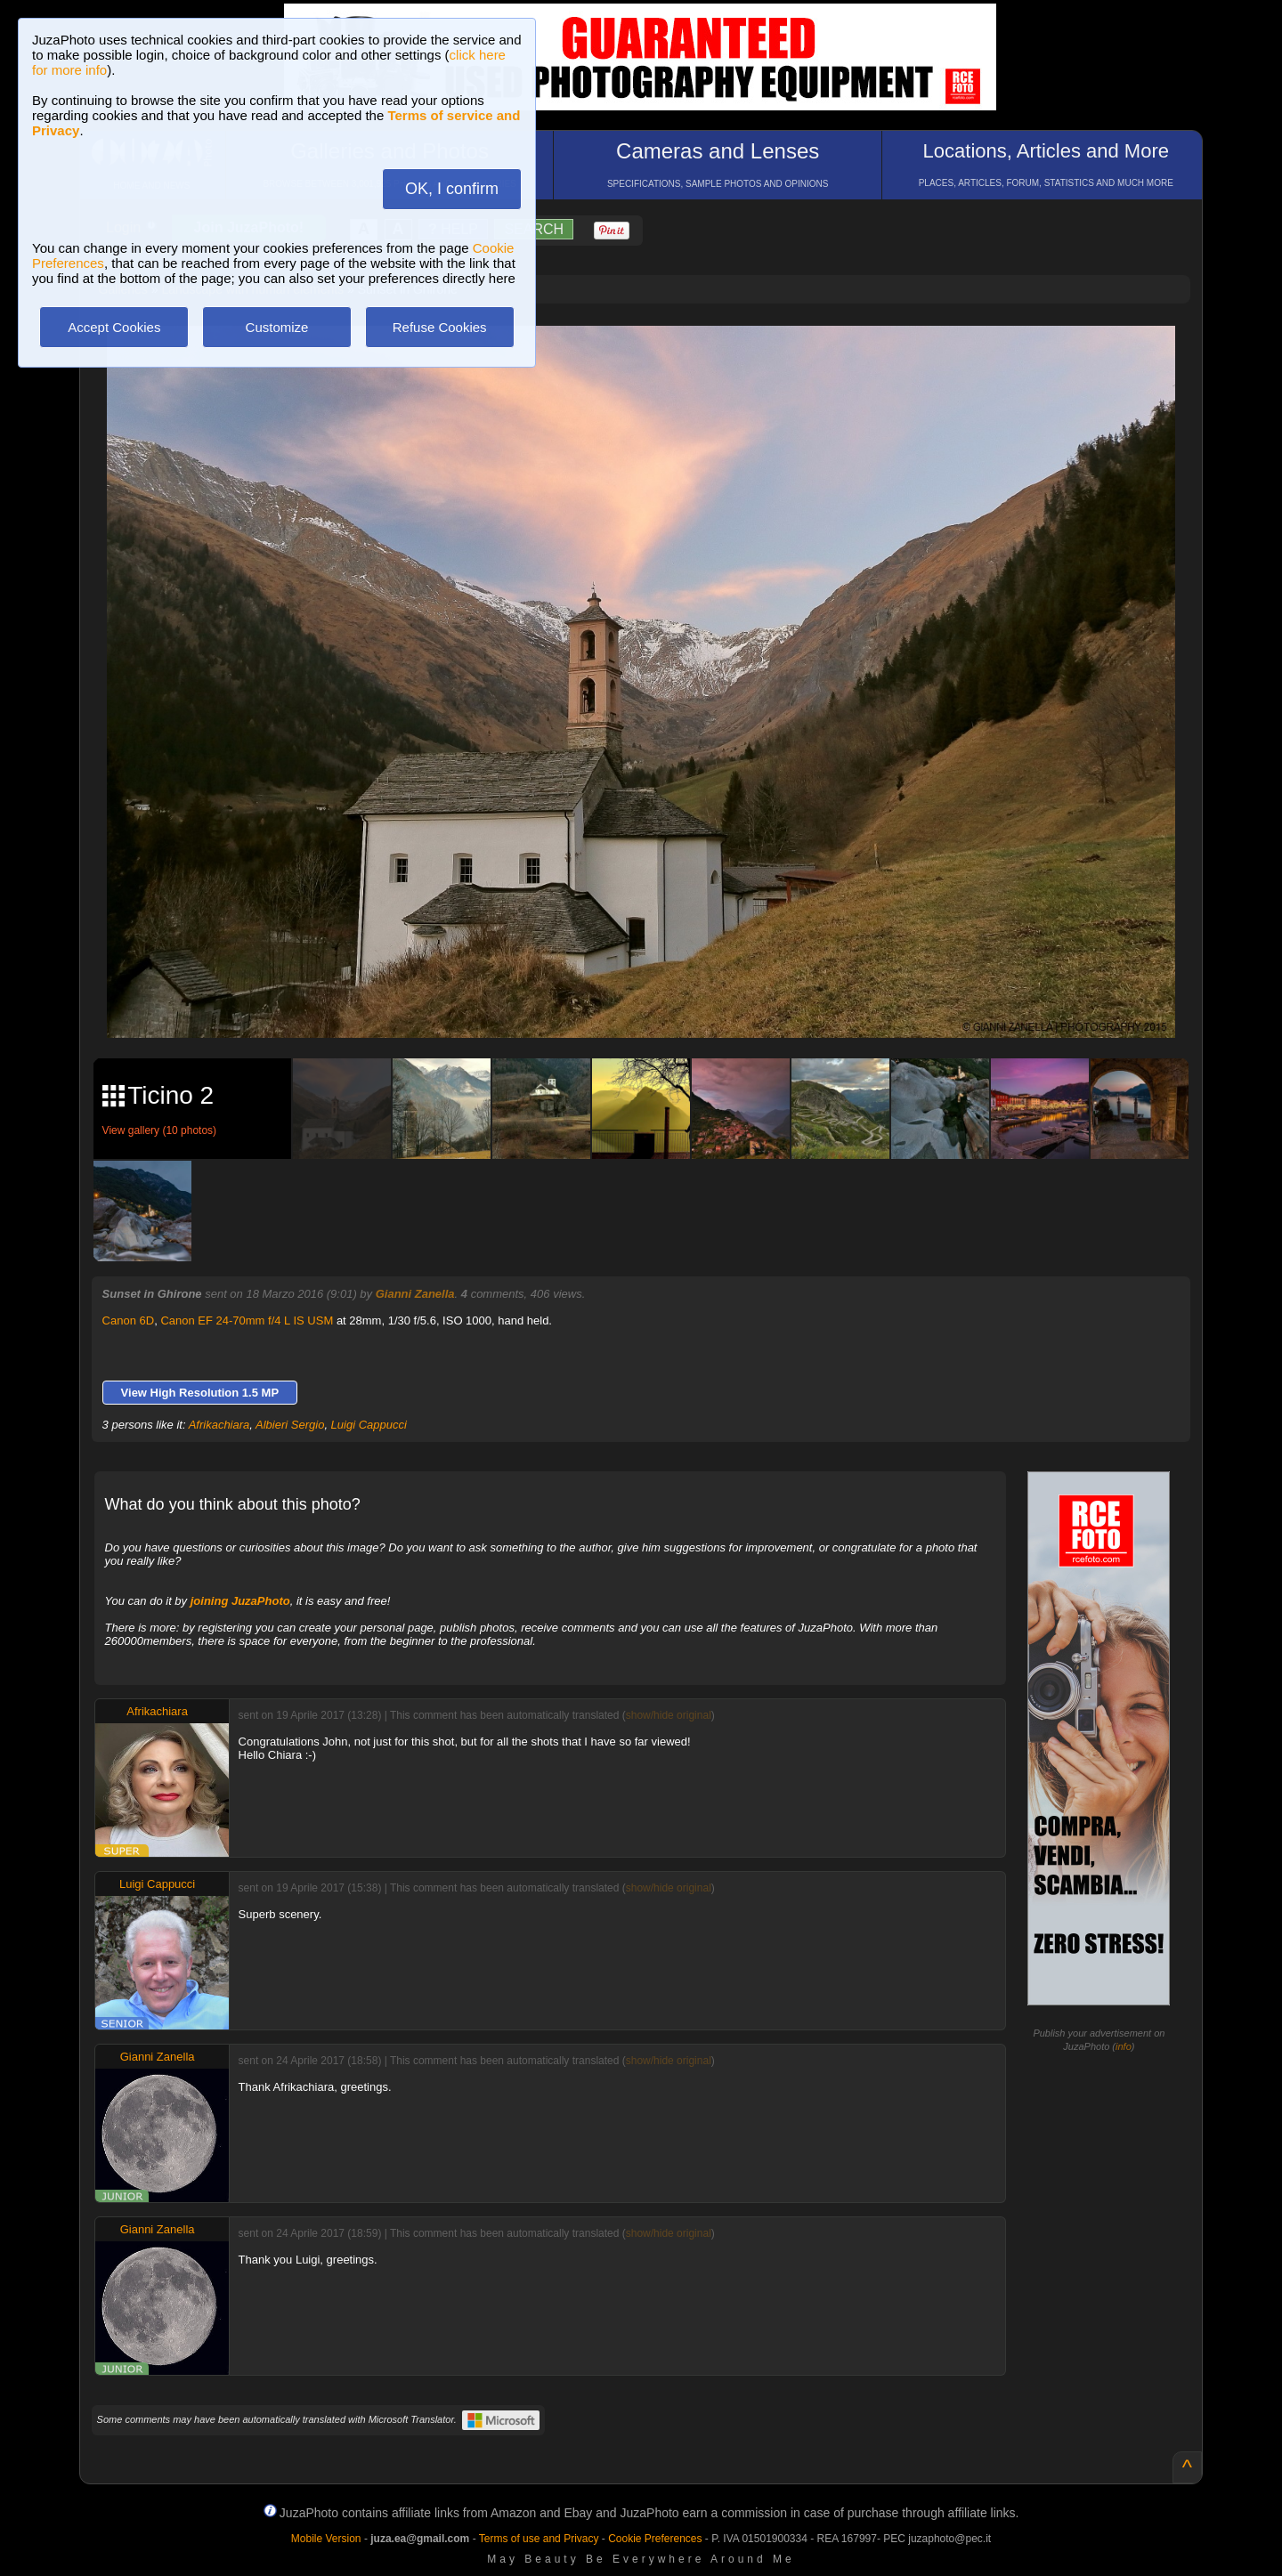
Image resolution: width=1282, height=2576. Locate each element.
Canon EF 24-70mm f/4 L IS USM (246, 1320)
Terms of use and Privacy (539, 2538)
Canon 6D (128, 1320)
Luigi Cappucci (369, 1424)
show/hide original (668, 1715)
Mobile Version (326, 2538)
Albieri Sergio (290, 1424)
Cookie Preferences (655, 2538)
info (1124, 2046)
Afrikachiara (219, 1424)
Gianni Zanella (415, 1293)
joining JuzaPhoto (240, 1601)
